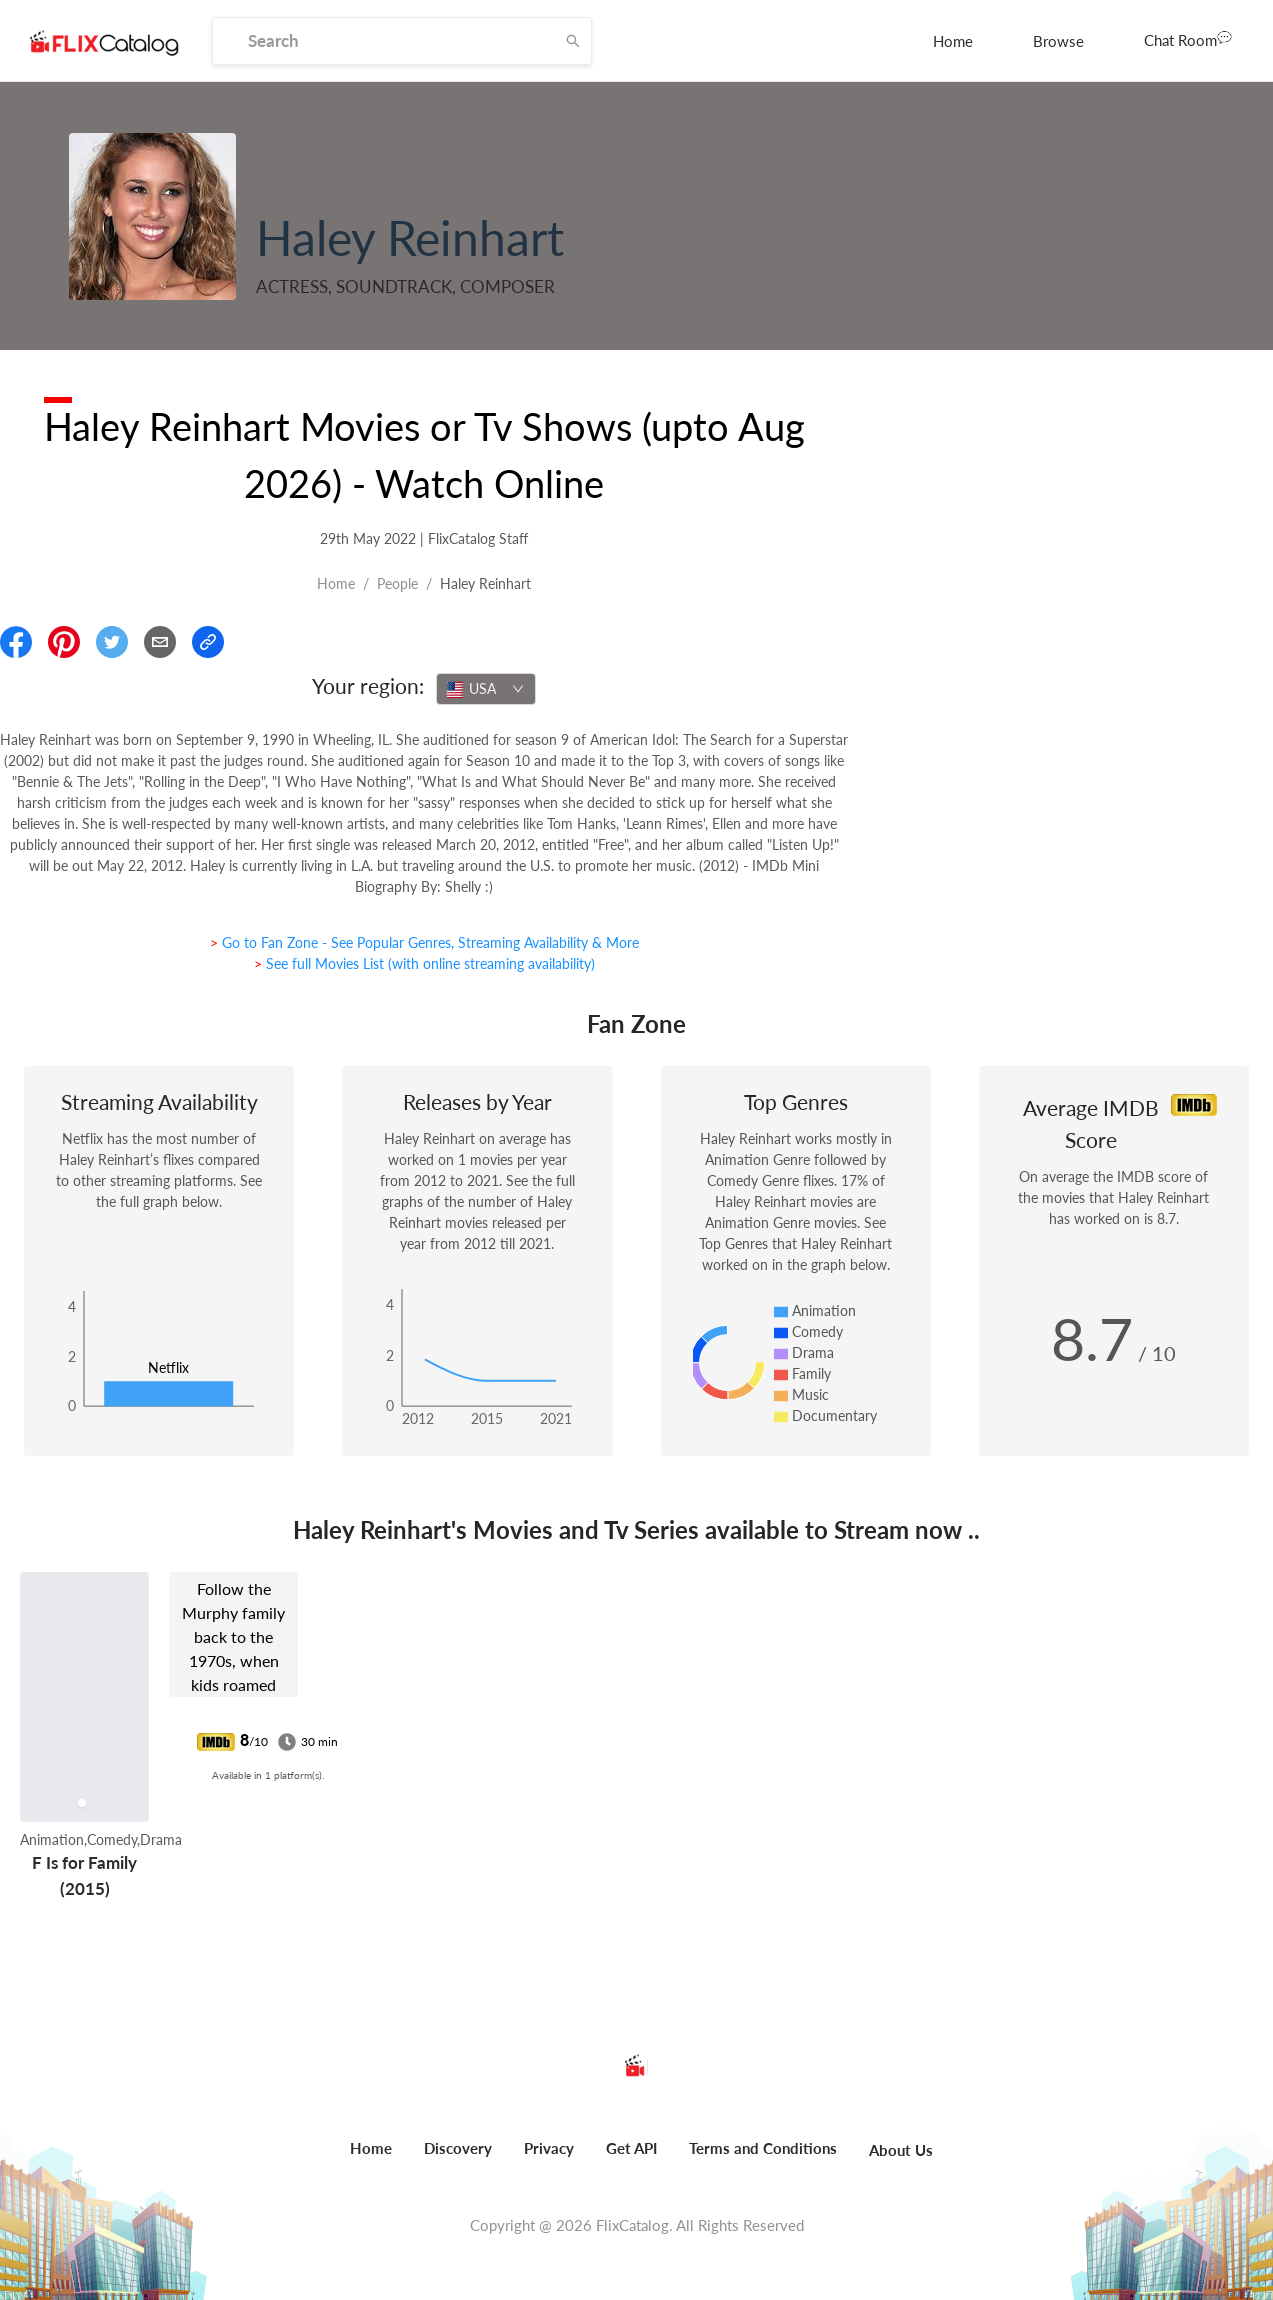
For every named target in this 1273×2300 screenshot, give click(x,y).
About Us (901, 2150)
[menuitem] (953, 41)
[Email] (160, 642)
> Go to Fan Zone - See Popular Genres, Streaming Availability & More (424, 942)
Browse (1058, 41)
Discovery (458, 2148)
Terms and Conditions (763, 2148)
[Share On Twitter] (112, 642)
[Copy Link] (208, 642)
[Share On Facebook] (16, 642)
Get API (631, 2148)
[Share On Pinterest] (64, 642)
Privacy (549, 2148)
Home (953, 41)
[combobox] (486, 689)
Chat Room (1188, 39)
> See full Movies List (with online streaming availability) (424, 963)
